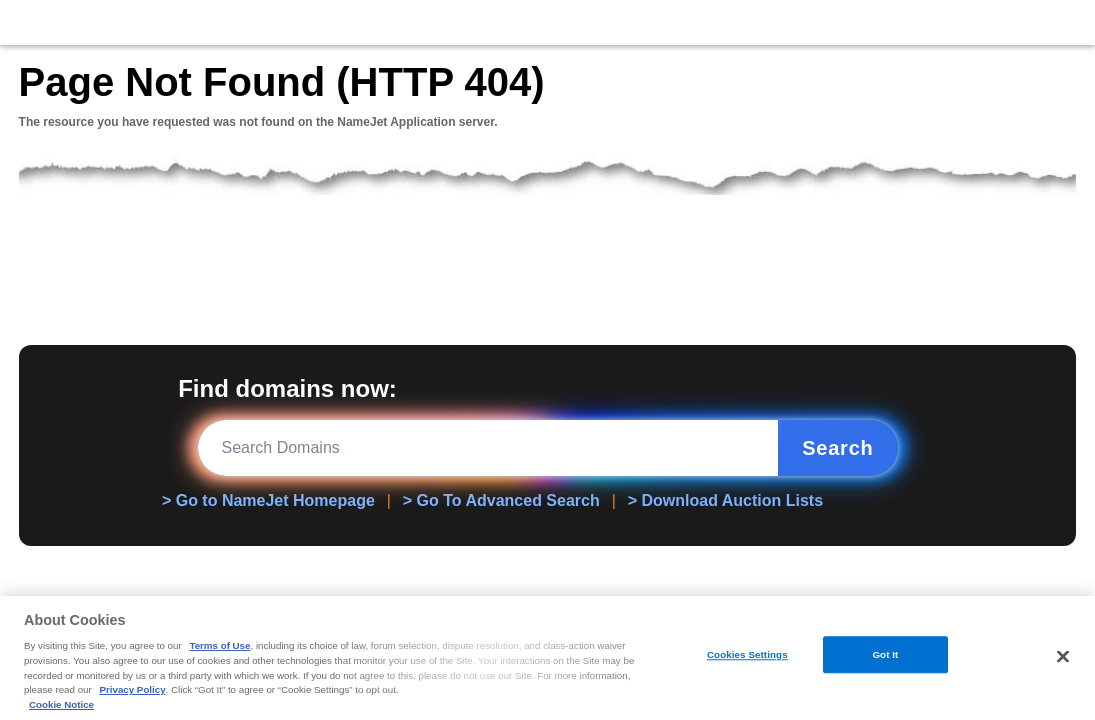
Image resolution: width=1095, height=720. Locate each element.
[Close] (1063, 656)
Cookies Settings (747, 654)
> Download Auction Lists (725, 500)
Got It (885, 654)
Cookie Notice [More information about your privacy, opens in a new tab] (61, 704)
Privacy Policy (132, 689)
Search (837, 448)
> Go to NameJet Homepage (268, 500)
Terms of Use (219, 645)
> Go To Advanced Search (501, 500)
